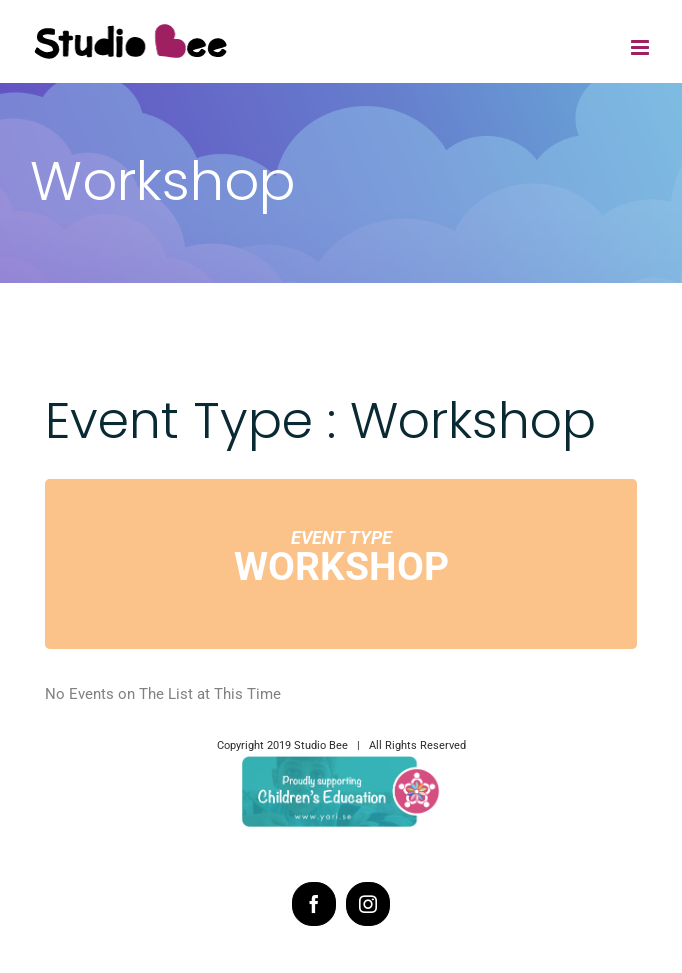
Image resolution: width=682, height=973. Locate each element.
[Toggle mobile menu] (641, 47)
